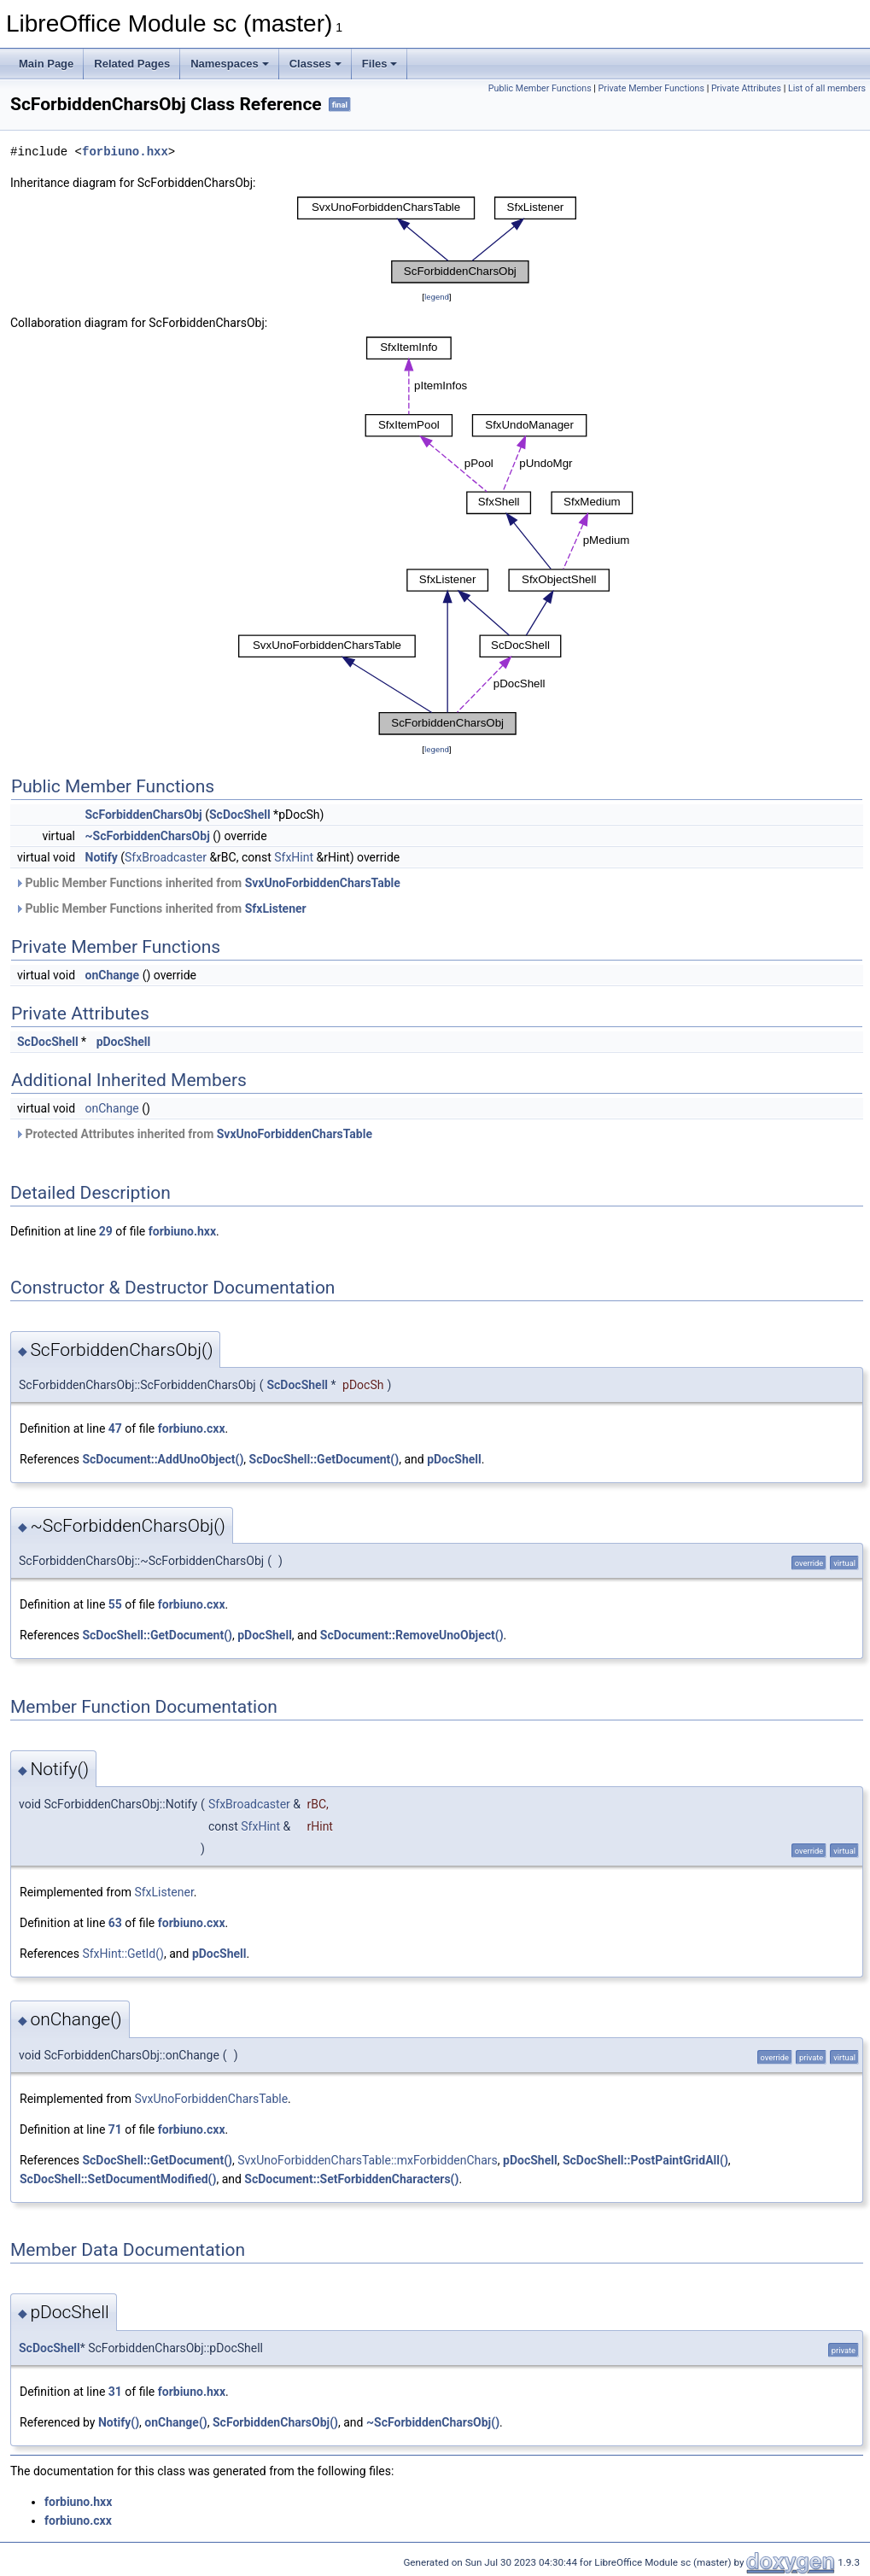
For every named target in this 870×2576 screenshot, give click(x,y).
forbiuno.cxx (191, 1428)
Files (380, 63)
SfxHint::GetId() (123, 1953)
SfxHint (293, 857)
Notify (101, 857)
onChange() (175, 2422)
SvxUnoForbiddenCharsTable (322, 883)
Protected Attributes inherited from (193, 1134)
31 (115, 2391)
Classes (315, 63)
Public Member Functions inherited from (207, 883)
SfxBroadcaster (166, 857)
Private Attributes (746, 88)
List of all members (827, 88)
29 (106, 1231)
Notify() (118, 2422)
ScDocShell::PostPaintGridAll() (645, 2160)
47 (115, 1428)
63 (115, 1923)
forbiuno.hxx (125, 151)
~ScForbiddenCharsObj (147, 836)
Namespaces (229, 63)
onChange (112, 975)
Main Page (46, 63)
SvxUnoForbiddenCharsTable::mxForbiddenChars (367, 2160)
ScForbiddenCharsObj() (275, 2422)
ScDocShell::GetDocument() (324, 1459)
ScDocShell (240, 814)
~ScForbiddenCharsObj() (432, 2422)
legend (436, 296)
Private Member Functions (651, 88)
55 (115, 1604)
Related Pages (132, 63)
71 (115, 2129)
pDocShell (123, 1042)
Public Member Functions (540, 88)
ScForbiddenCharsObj (143, 814)
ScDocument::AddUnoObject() (162, 1459)
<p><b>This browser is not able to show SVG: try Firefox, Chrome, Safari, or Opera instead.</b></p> (437, 240)
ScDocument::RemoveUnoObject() (412, 1635)
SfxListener (276, 908)
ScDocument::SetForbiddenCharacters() (351, 2179)
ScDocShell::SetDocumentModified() (118, 2179)
